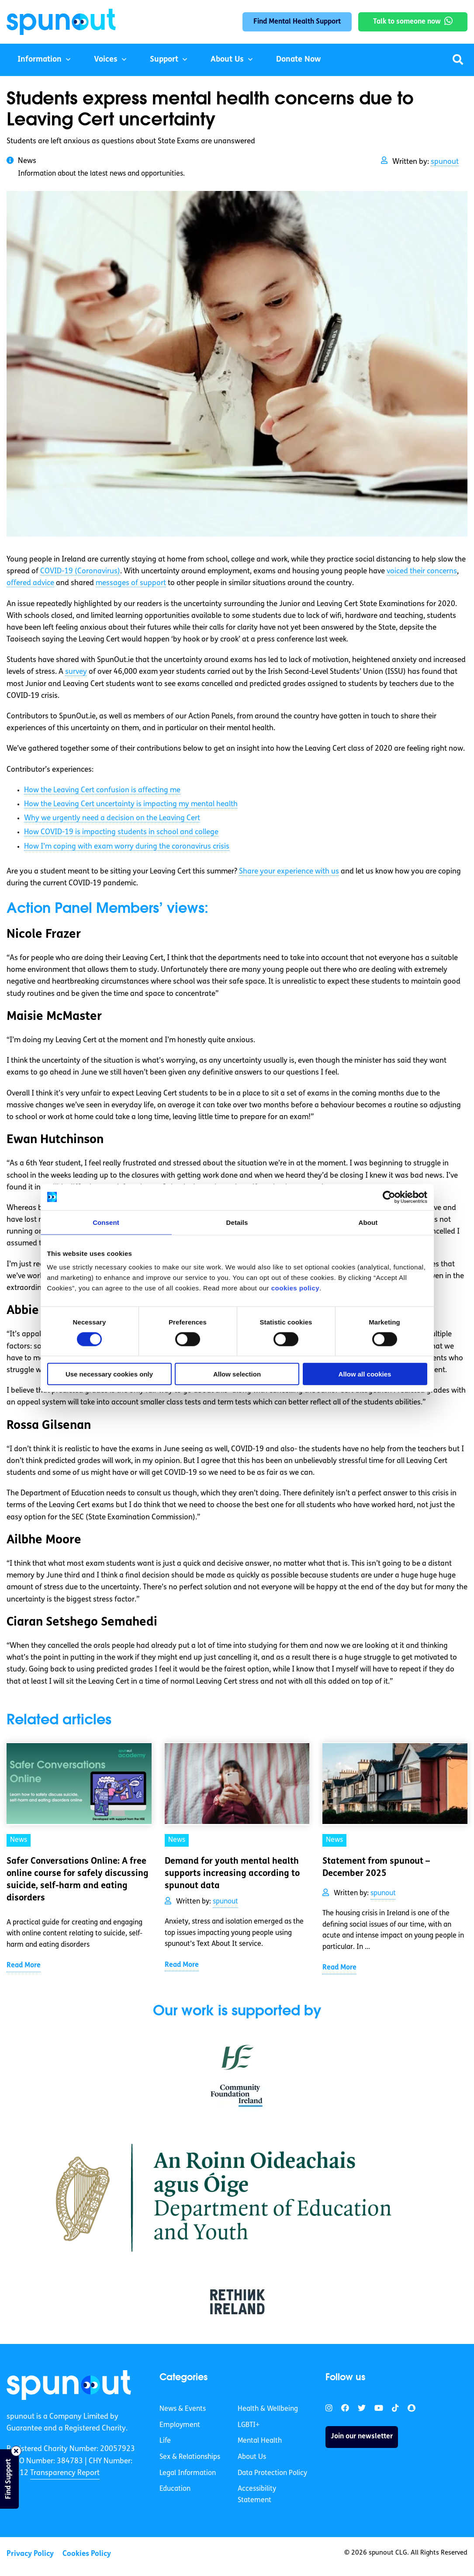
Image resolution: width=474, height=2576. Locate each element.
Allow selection (237, 1374)
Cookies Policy (86, 2554)
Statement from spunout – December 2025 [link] (376, 1867)
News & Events (182, 2409)
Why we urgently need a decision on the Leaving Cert (112, 818)
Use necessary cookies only (109, 1374)
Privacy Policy (30, 2554)
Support (164, 59)
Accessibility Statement (257, 2495)
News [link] (18, 1840)
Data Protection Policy (272, 2473)
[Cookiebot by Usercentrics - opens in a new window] (389, 1196)
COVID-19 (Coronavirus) (80, 571)
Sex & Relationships (189, 2457)
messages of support (131, 583)
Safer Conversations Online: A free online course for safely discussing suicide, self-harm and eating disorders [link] (78, 1880)
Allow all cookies (365, 1374)
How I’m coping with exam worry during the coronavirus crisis (126, 846)
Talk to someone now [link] (407, 21)
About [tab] (368, 1222)
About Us (227, 59)
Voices (106, 59)
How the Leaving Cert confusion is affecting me (102, 790)
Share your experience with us (289, 871)
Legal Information (187, 2473)
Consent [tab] (106, 1222)
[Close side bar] (16, 2451)
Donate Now (298, 59)
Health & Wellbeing (268, 2409)
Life (165, 2440)
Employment (179, 2425)
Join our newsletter (362, 2436)
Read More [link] (24, 1965)
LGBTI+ (248, 2425)
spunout (445, 162)
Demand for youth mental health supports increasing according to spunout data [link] (232, 1873)
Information (39, 59)
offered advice (30, 583)
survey (76, 672)
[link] (69, 2385)
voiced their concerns (422, 571)
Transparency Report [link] (65, 2473)
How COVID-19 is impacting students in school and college (121, 832)
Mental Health (260, 2440)
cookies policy (295, 1288)
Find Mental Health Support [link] (297, 21)
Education (174, 2489)
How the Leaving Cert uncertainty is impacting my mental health (131, 804)
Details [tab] (237, 1222)
